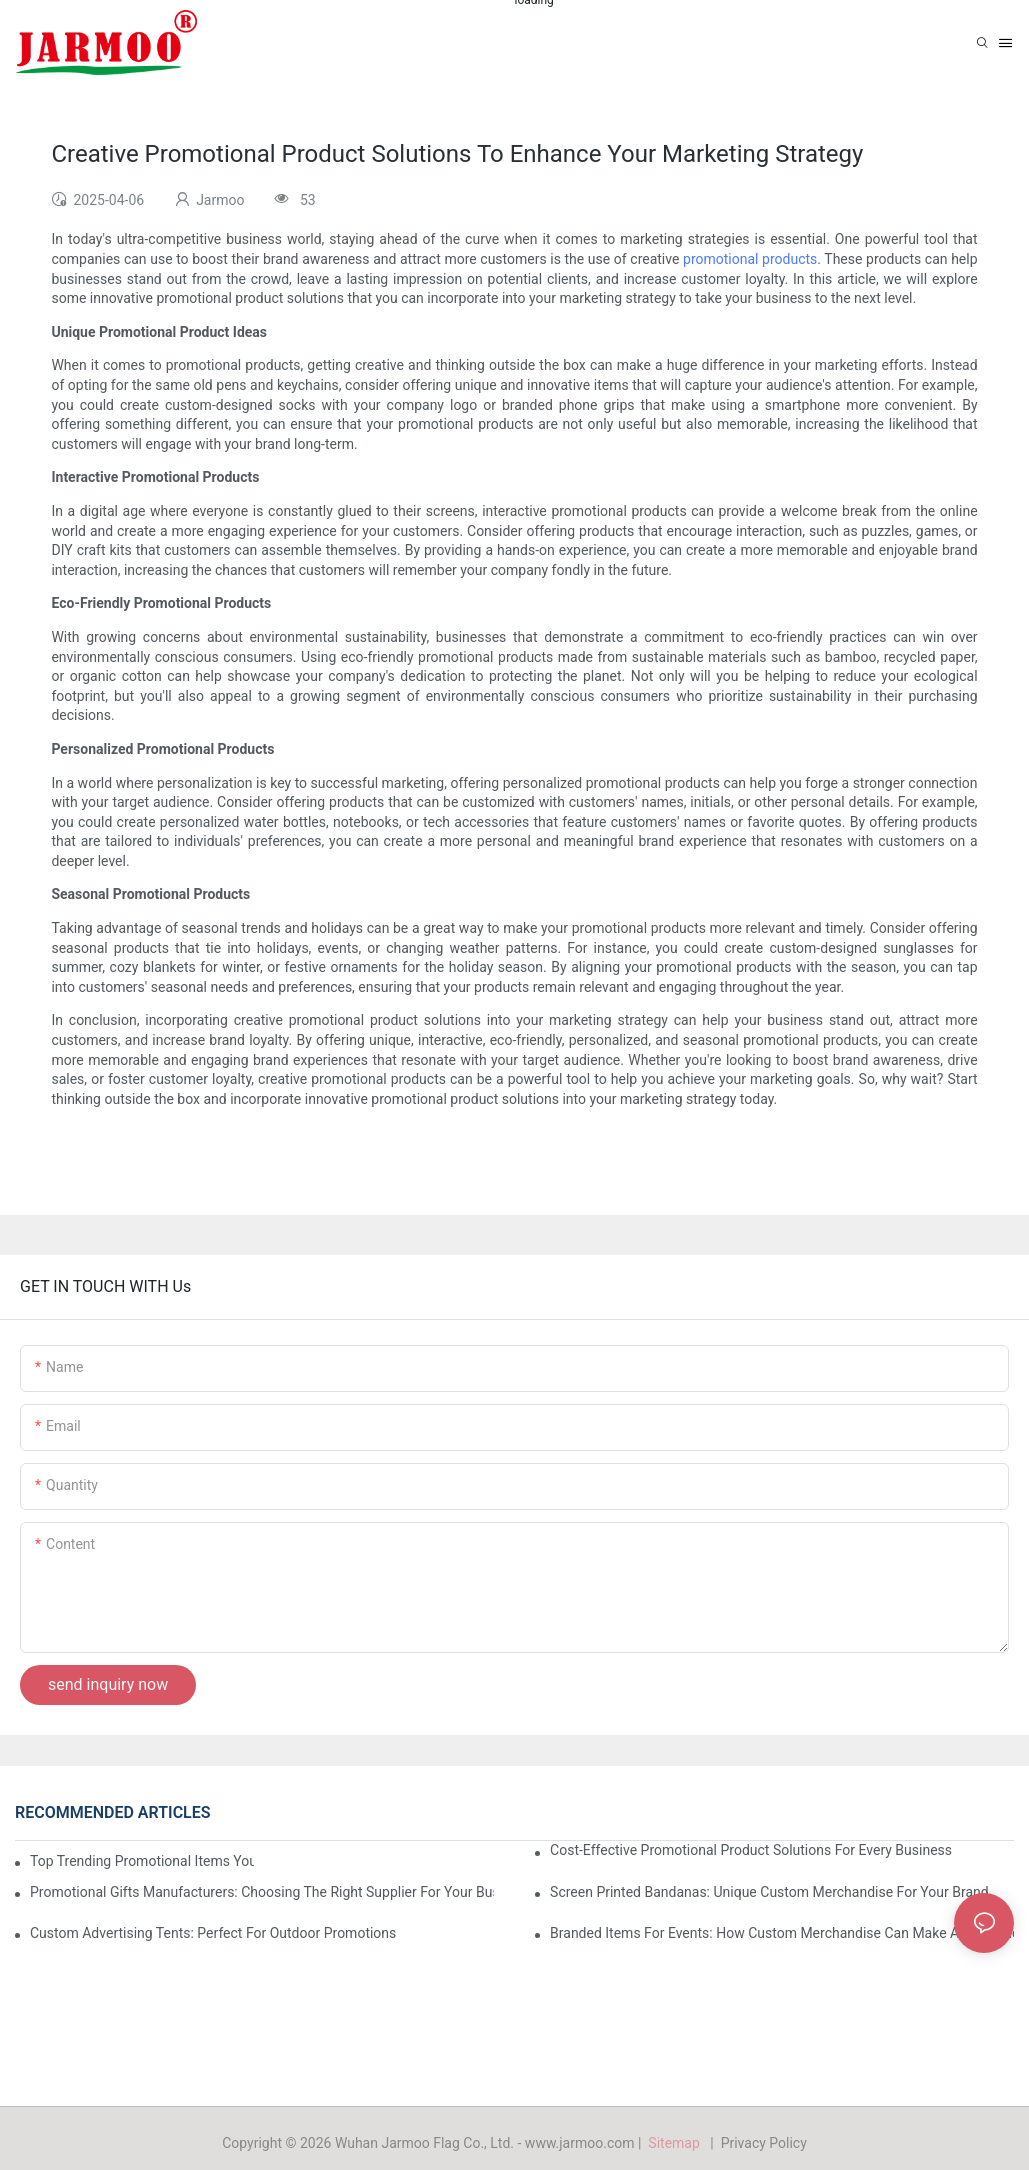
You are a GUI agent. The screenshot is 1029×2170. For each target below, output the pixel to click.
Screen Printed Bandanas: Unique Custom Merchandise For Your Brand (769, 1892)
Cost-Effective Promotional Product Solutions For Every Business (751, 1850)
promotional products (750, 259)
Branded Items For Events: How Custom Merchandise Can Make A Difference (782, 1933)
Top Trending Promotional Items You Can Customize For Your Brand (142, 1861)
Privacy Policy (764, 2143)
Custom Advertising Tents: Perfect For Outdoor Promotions (213, 1933)
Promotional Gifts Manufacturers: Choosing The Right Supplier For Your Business (262, 1892)
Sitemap (677, 2143)
